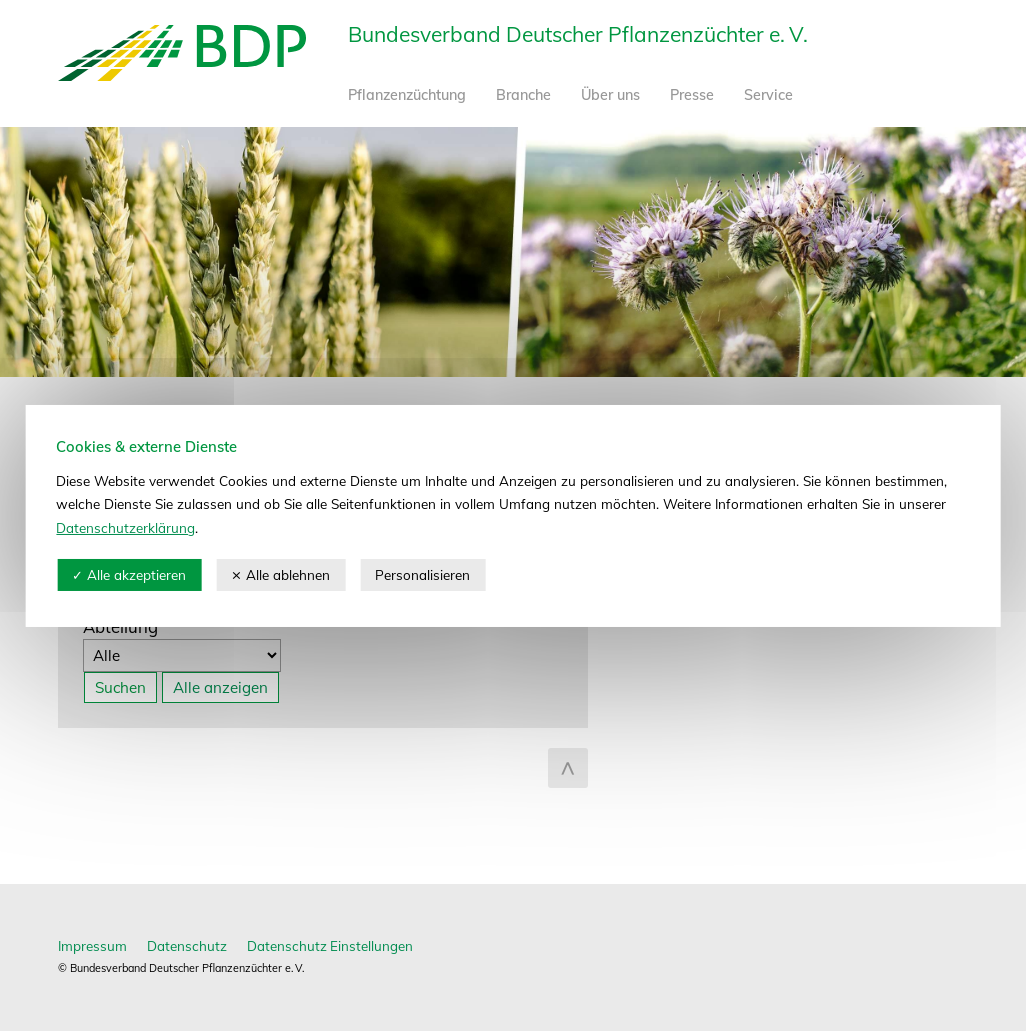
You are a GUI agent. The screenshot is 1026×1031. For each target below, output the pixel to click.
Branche (523, 95)
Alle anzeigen (220, 687)
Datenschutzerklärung (125, 527)
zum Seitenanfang (568, 768)
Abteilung (120, 626)
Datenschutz (187, 945)
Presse (692, 95)
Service (768, 95)
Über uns (610, 95)
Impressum (92, 945)
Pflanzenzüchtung (407, 95)
